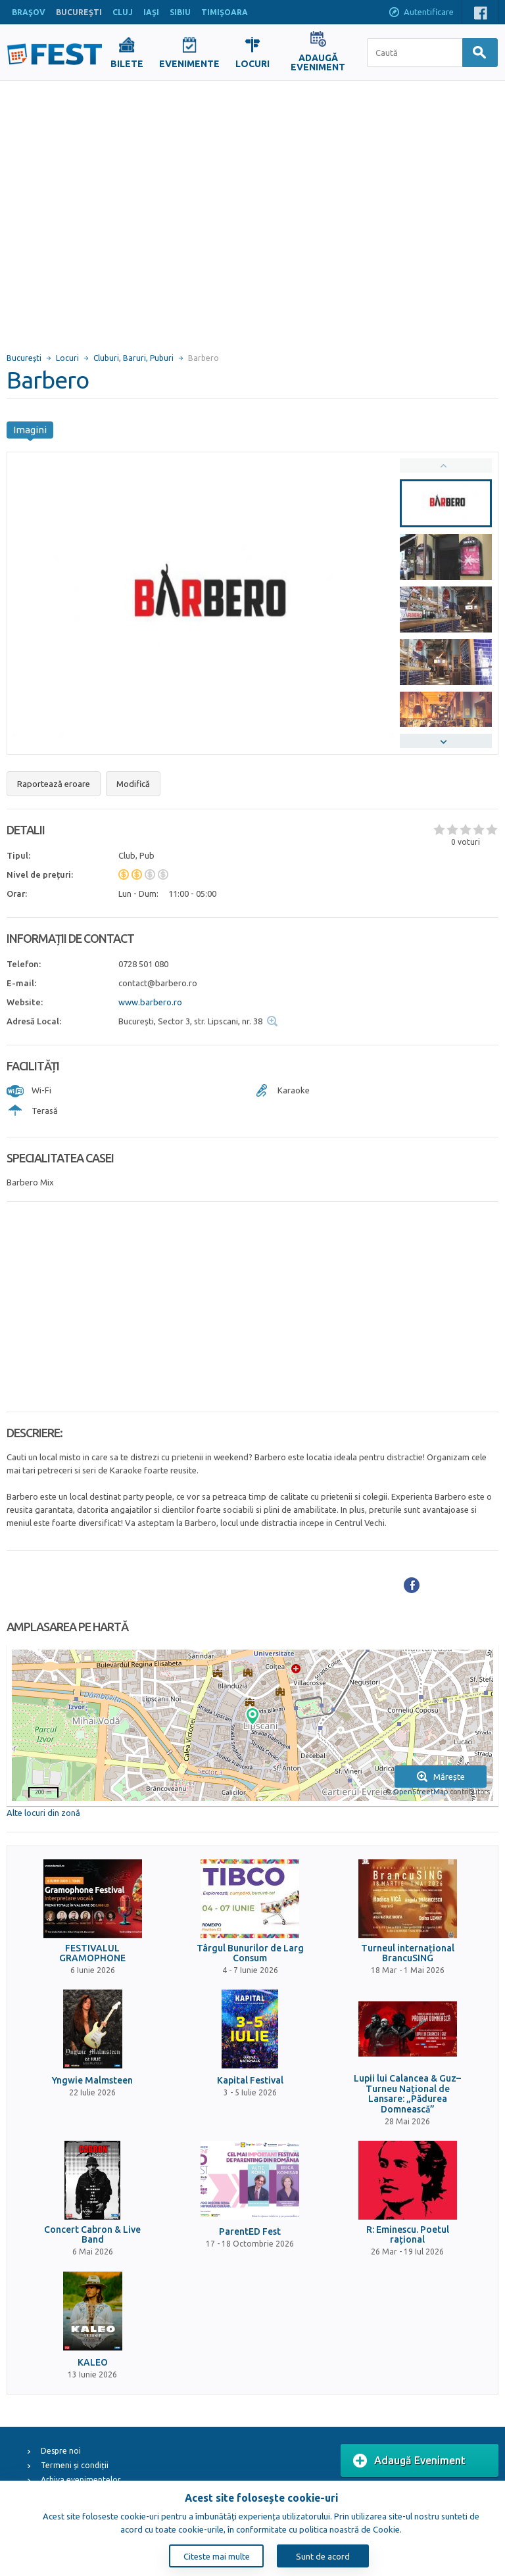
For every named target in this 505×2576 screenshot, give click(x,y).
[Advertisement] (123, 210)
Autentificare (421, 13)
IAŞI (151, 12)
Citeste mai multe (216, 2556)
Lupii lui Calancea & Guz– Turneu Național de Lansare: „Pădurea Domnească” (407, 2094)
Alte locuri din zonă (43, 1812)
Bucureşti (24, 358)
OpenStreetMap (420, 1792)
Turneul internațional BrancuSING (407, 1953)
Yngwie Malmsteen (92, 2081)
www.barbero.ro (150, 1002)
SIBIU (180, 12)
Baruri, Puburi (148, 358)
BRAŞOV (28, 12)
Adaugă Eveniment (409, 2461)
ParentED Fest (250, 2232)
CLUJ (122, 12)
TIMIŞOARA (224, 12)
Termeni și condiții (74, 2465)
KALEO (93, 2363)
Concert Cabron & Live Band (92, 2235)
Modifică (133, 783)
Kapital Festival (250, 2081)
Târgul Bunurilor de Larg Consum (250, 1953)
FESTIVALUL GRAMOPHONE (92, 1953)
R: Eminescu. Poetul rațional (407, 2235)
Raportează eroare (53, 783)
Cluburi (106, 358)
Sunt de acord (323, 2556)
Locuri (67, 358)
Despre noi (61, 2450)
